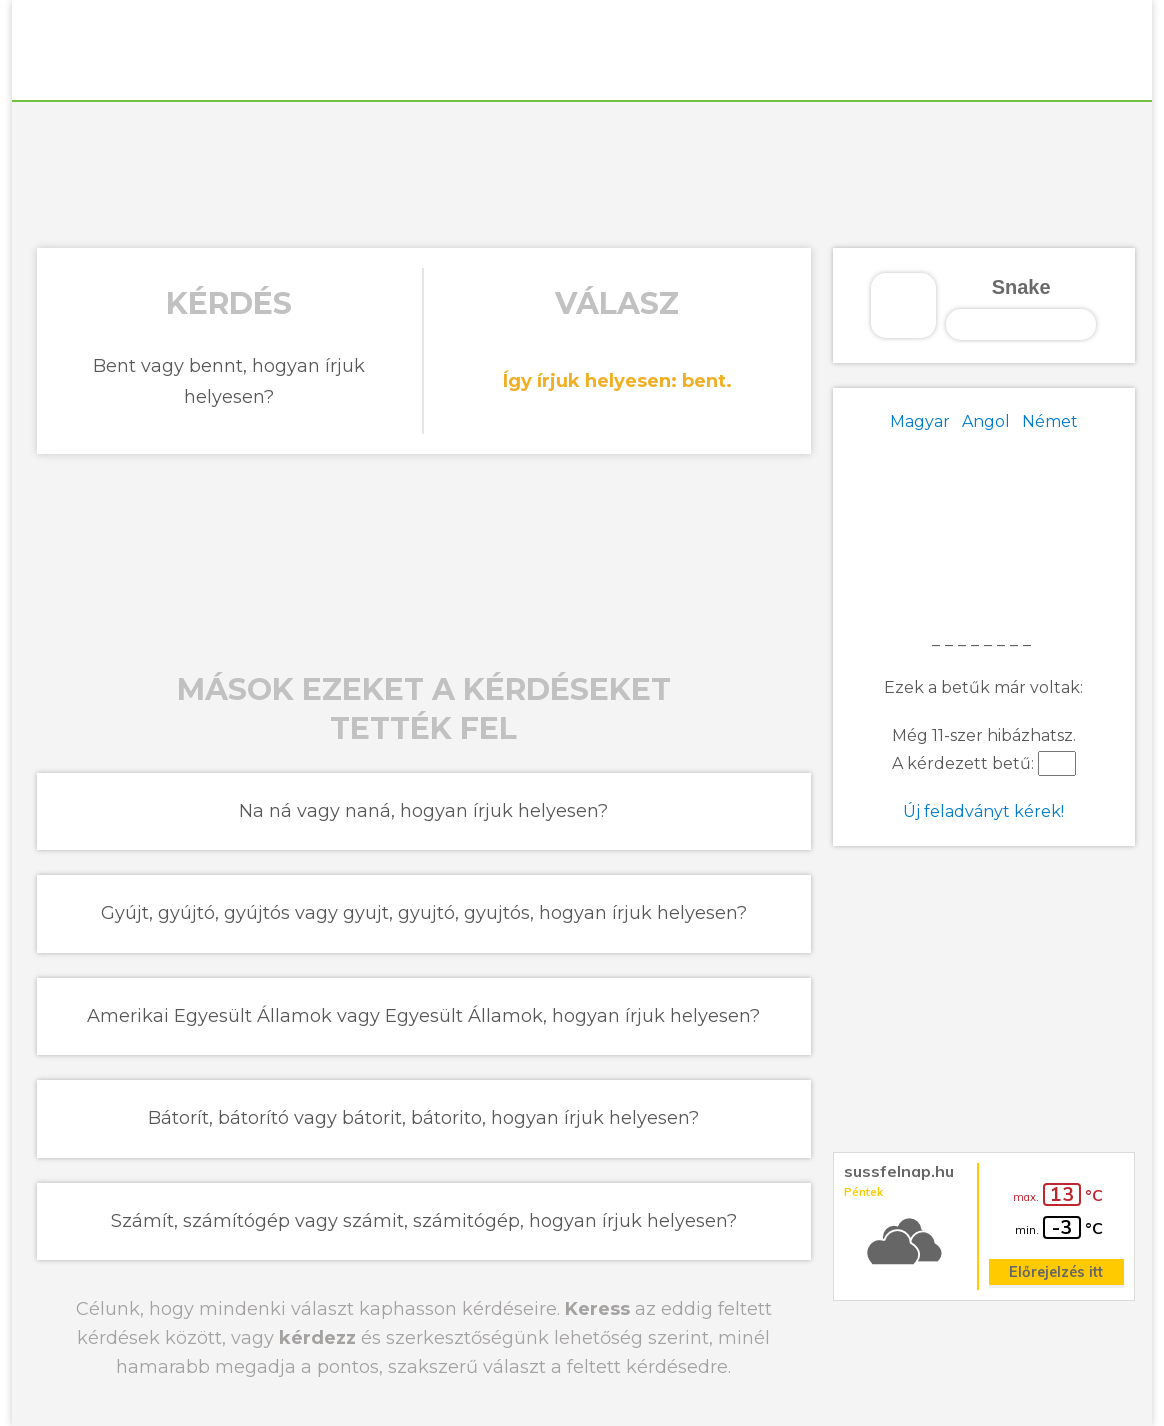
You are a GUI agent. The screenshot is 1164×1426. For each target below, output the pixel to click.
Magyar (920, 421)
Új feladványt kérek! (983, 811)
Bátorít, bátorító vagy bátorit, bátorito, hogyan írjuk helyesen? (423, 1118)
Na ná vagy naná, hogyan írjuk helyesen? (423, 811)
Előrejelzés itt (1056, 1272)
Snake (1021, 287)
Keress (597, 1309)
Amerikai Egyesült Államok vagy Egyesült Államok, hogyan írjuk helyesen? (423, 1016)
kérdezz (317, 1338)
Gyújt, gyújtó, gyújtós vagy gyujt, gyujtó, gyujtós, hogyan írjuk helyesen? (424, 913)
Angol (986, 421)
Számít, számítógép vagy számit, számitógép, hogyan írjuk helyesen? (424, 1221)
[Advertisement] (582, 172)
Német (1050, 421)
